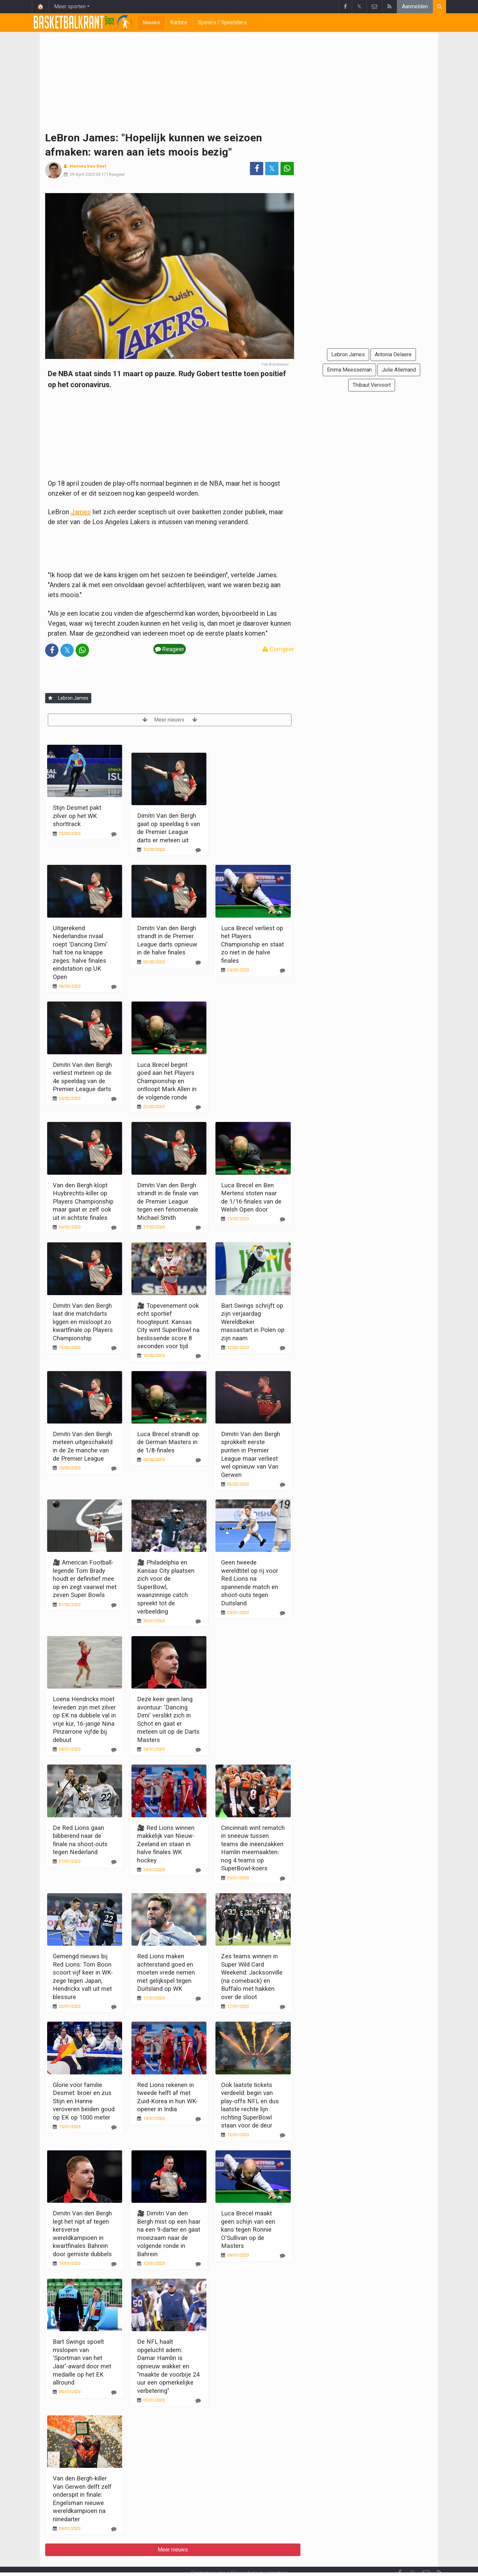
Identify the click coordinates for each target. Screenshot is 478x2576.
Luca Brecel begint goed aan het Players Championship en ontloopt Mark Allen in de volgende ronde (167, 1081)
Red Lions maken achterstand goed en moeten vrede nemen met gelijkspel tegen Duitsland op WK (166, 1972)
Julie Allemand (399, 370)
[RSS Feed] (439, 2555)
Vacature (278, 2555)
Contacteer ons (208, 2555)
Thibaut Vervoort (372, 385)
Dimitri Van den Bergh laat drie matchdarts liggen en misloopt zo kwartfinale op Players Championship (83, 1322)
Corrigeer (278, 649)
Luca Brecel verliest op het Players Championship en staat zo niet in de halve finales (252, 944)
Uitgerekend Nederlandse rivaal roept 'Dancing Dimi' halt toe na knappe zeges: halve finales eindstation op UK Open (80, 952)
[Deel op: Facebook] (256, 168)
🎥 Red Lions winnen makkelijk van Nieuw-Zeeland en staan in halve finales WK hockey (166, 1844)
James (81, 512)
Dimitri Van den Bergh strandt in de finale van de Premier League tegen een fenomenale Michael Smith (168, 1201)
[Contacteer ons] (426, 2555)
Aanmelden (415, 6)
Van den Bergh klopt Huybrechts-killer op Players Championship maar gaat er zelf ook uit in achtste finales (83, 1201)
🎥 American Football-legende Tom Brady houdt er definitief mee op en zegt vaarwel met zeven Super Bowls (85, 1578)
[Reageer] (114, 834)
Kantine (179, 22)
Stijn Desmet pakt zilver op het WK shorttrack (77, 815)
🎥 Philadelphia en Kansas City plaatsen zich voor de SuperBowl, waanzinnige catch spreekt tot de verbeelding (166, 1587)
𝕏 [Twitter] (413, 2555)
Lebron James (73, 698)
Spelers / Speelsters (222, 22)
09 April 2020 (82, 174)
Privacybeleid (247, 2555)
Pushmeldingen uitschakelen (300, 2562)
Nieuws (151, 22)
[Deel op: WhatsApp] (287, 168)
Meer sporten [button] (70, 6)
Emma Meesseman (349, 370)
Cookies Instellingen (235, 2562)
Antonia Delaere (393, 354)
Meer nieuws (169, 720)
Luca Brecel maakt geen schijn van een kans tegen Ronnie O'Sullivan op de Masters (248, 2229)
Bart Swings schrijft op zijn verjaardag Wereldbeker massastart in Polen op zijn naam (252, 1322)
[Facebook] (399, 2555)
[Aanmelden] (50, 698)
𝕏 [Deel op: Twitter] (272, 168)
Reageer (117, 174)
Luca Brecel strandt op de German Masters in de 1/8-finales (168, 1442)
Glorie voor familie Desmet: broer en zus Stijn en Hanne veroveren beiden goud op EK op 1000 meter (84, 2101)
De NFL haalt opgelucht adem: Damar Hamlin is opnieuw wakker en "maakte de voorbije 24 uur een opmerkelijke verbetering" (168, 2366)
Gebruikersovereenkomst (173, 2562)
